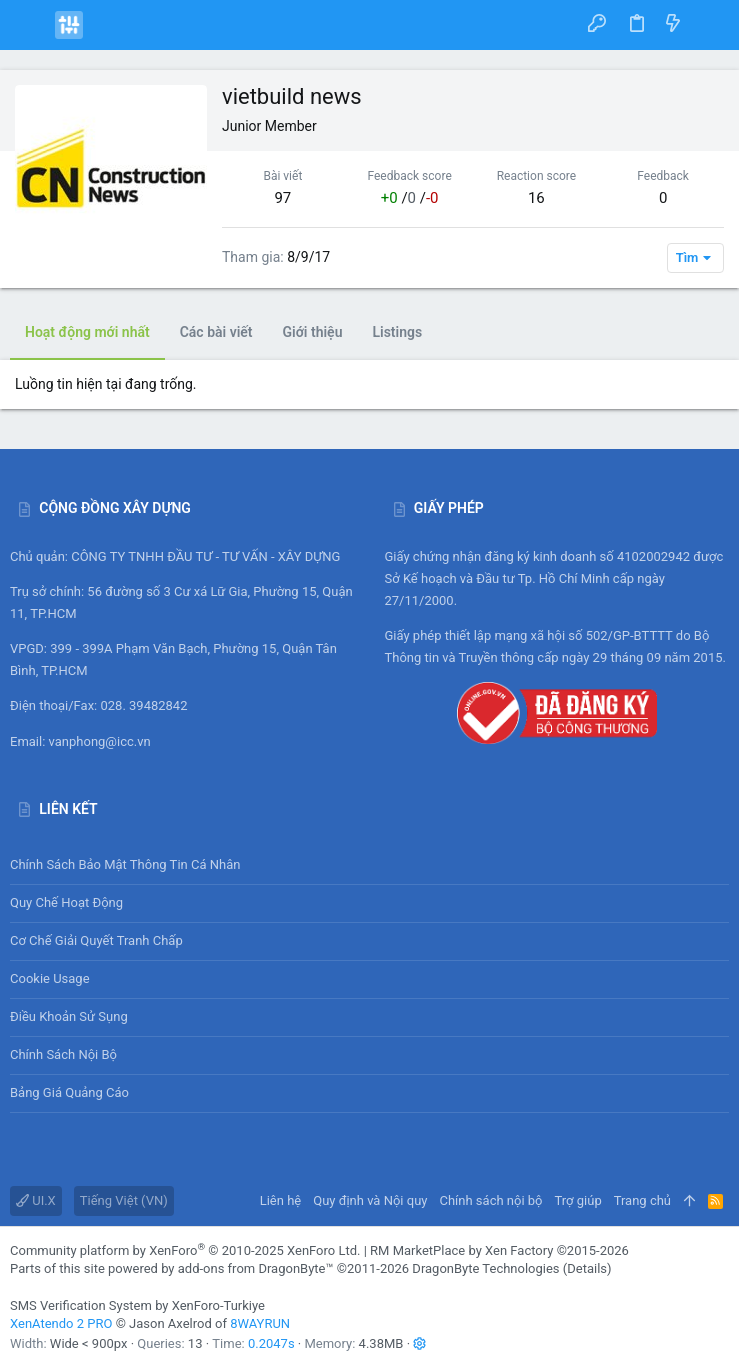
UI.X (36, 1200)
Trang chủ (642, 1200)
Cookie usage (50, 978)
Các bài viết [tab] (216, 332)
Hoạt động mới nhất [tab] (87, 332)
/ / (410, 198)
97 (282, 198)
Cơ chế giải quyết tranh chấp (96, 940)
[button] (30, 25)
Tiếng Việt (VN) (124, 1200)
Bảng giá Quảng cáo (69, 1092)
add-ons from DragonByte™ (256, 1268)
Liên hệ (281, 1200)
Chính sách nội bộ (63, 1054)
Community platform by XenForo (185, 1250)
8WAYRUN (260, 1323)
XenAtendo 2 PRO (61, 1323)
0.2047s (271, 1343)
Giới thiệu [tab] (313, 332)
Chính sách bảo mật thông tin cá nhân (369, 864)
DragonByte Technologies (485, 1268)
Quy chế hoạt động (369, 903)
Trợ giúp (578, 1200)
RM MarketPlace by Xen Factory (499, 1250)
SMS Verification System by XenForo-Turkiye (137, 1305)
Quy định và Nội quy (370, 1200)
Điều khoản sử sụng (69, 1016)
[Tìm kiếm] (709, 25)
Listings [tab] (397, 332)
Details (587, 1268)
